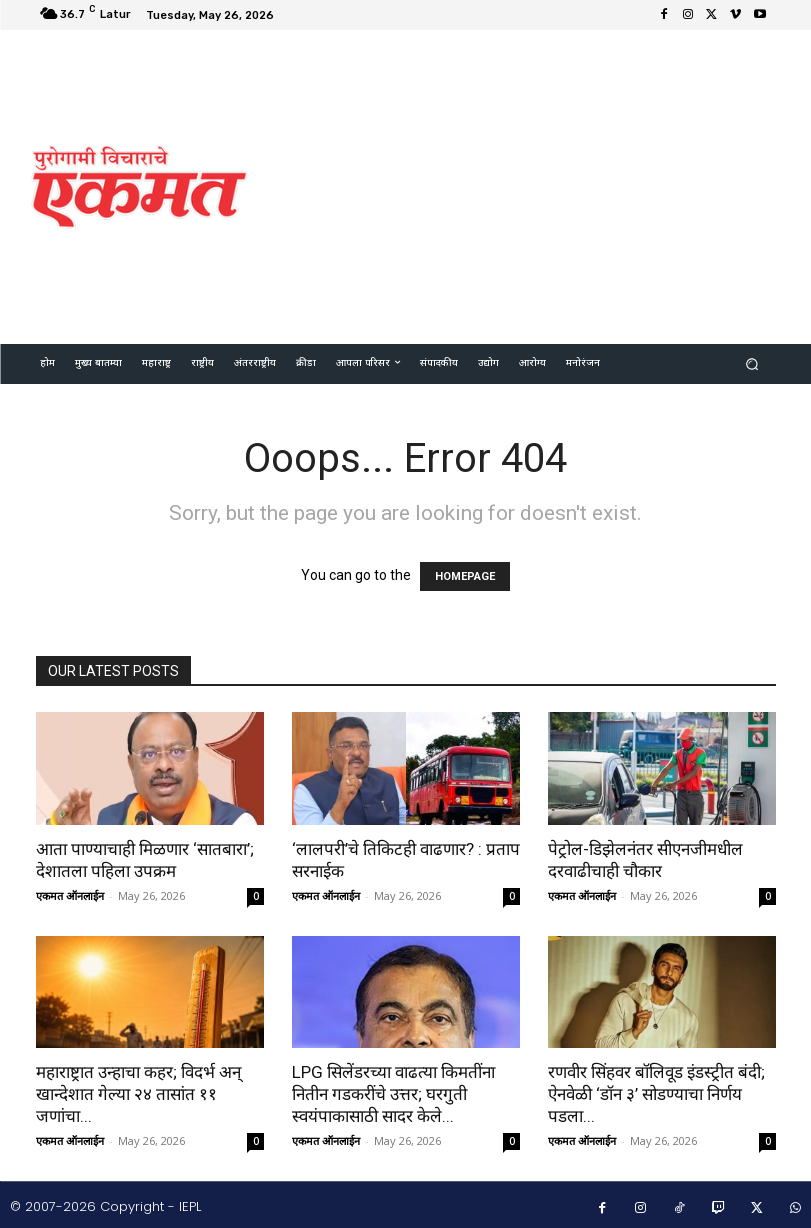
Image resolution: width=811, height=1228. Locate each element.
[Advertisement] (538, 184)
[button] (751, 363)
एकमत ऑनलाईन (70, 895)
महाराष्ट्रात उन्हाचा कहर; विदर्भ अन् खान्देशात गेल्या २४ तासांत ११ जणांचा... (138, 1094)
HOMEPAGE (465, 576)
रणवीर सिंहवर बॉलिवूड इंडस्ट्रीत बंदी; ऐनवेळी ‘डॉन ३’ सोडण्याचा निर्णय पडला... (656, 1094)
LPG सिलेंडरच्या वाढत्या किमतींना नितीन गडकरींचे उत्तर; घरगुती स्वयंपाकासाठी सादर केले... (393, 1094)
